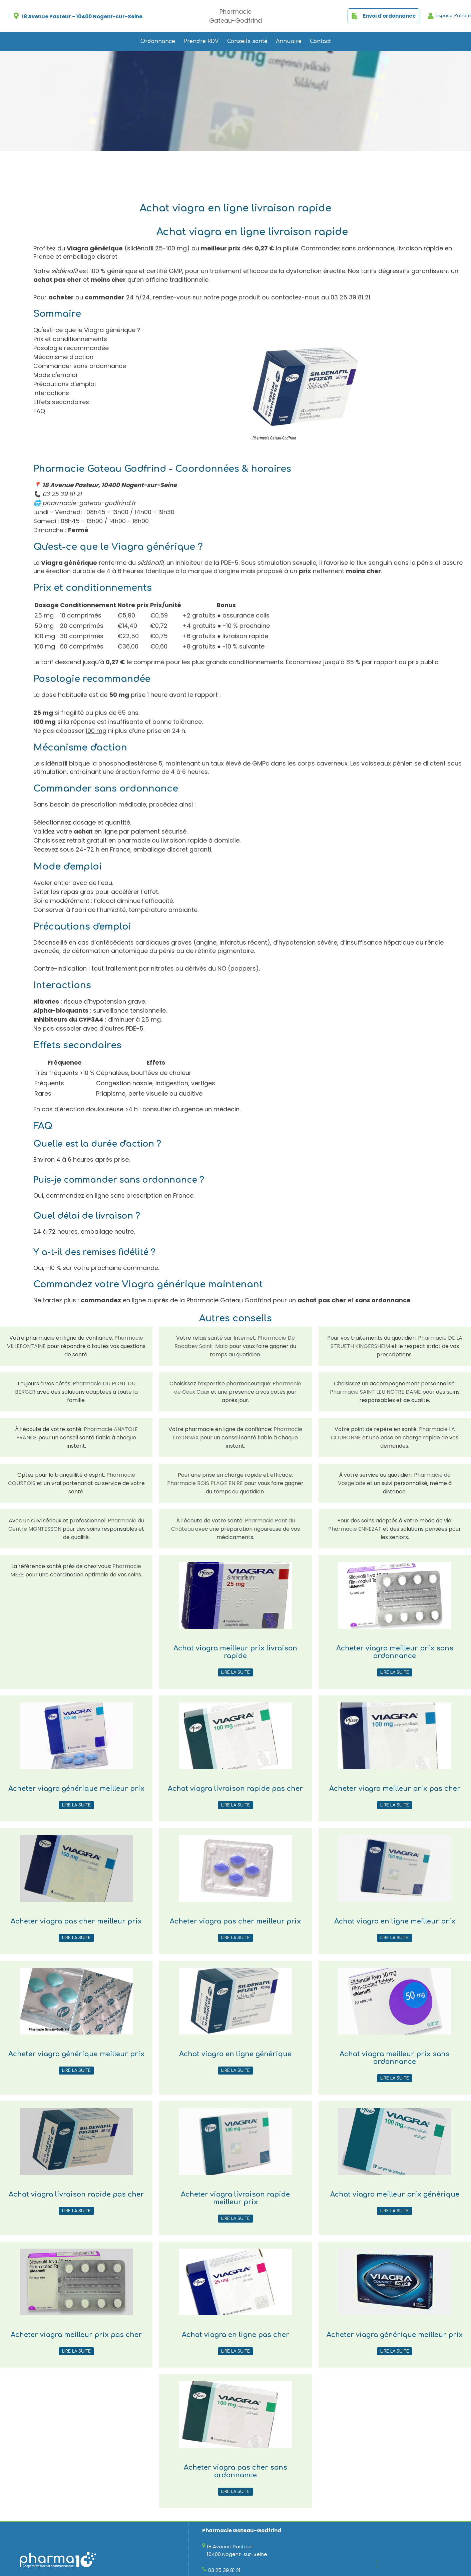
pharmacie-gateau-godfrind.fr (89, 503)
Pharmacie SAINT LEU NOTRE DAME (375, 1392)
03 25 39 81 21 (350, 297)
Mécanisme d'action (63, 357)
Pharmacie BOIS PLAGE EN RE (205, 1483)
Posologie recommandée (71, 348)
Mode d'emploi (55, 375)
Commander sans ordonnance (79, 366)
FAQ (39, 411)
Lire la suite (235, 1672)
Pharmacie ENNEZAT (355, 1529)
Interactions (51, 393)
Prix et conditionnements (70, 339)
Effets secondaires (61, 402)
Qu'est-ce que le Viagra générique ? (86, 330)
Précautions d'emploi (64, 384)
